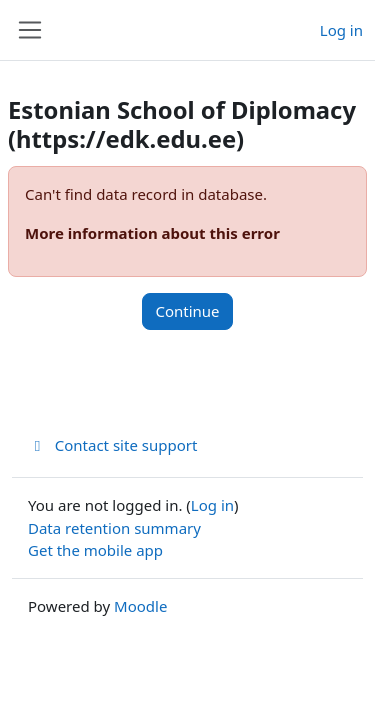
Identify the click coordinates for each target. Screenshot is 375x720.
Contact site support (112, 445)
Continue (187, 311)
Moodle (140, 606)
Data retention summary (114, 528)
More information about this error (152, 233)
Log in (341, 30)
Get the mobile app (95, 550)
